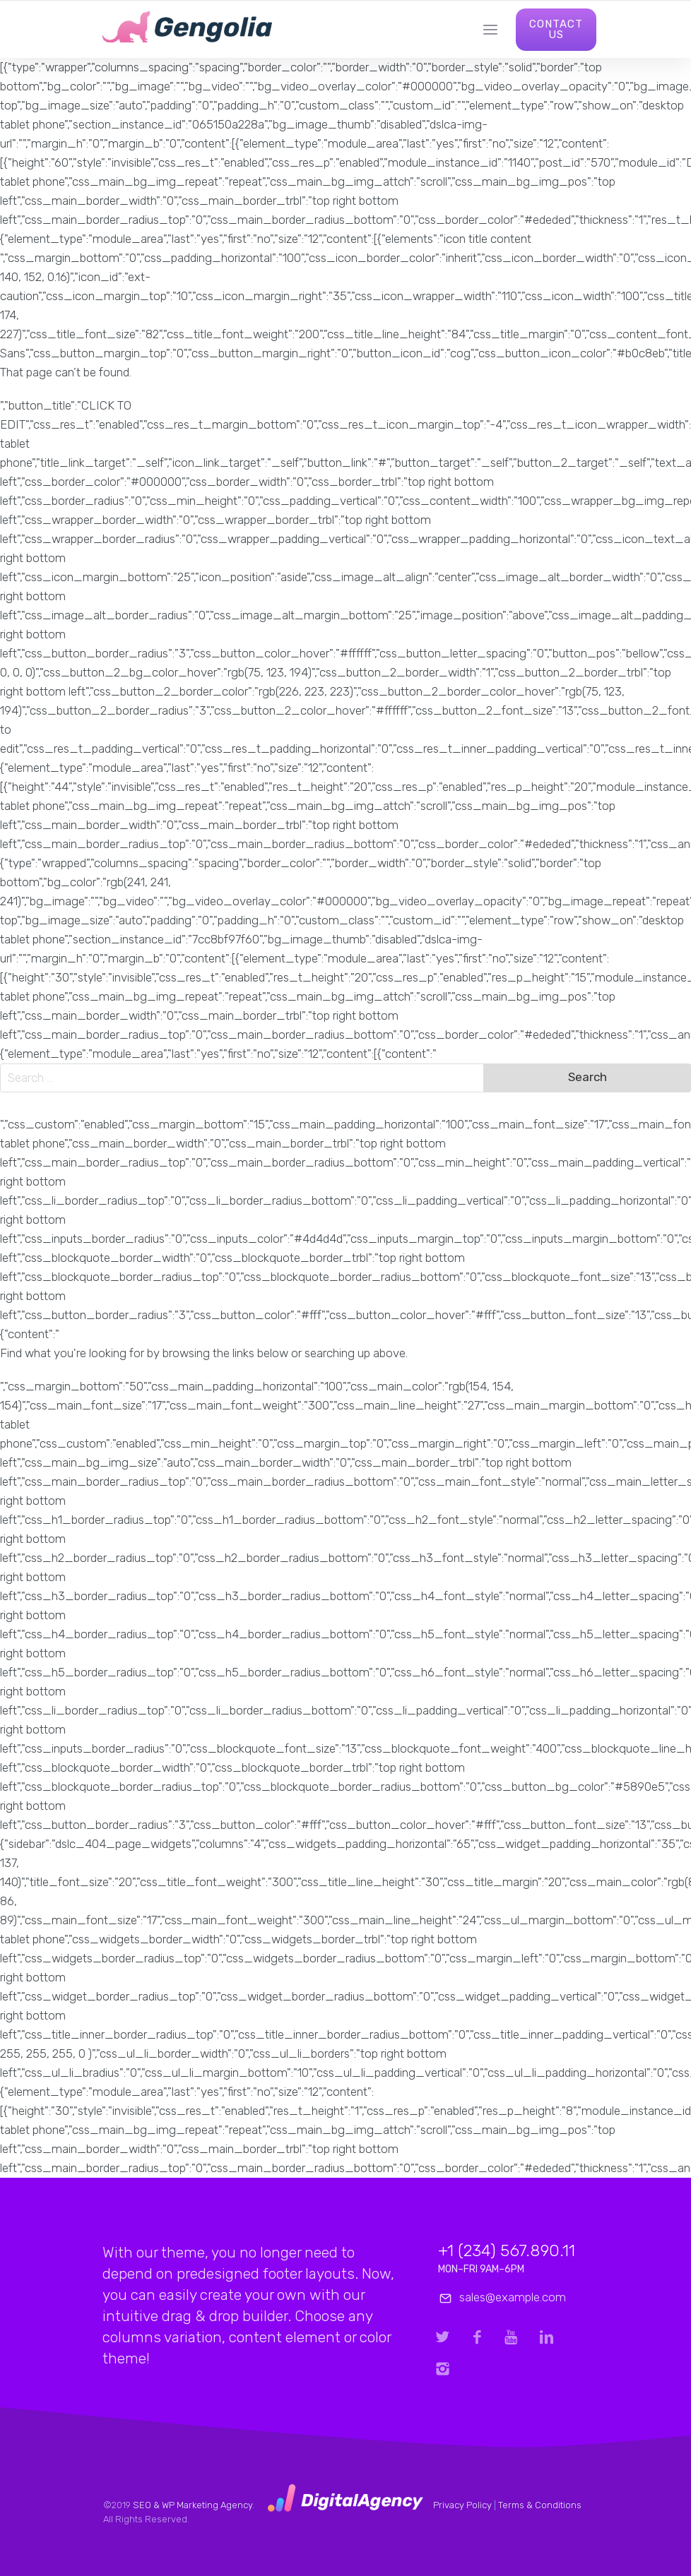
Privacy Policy (462, 2505)
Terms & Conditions (539, 2505)
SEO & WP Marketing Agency (192, 2505)
